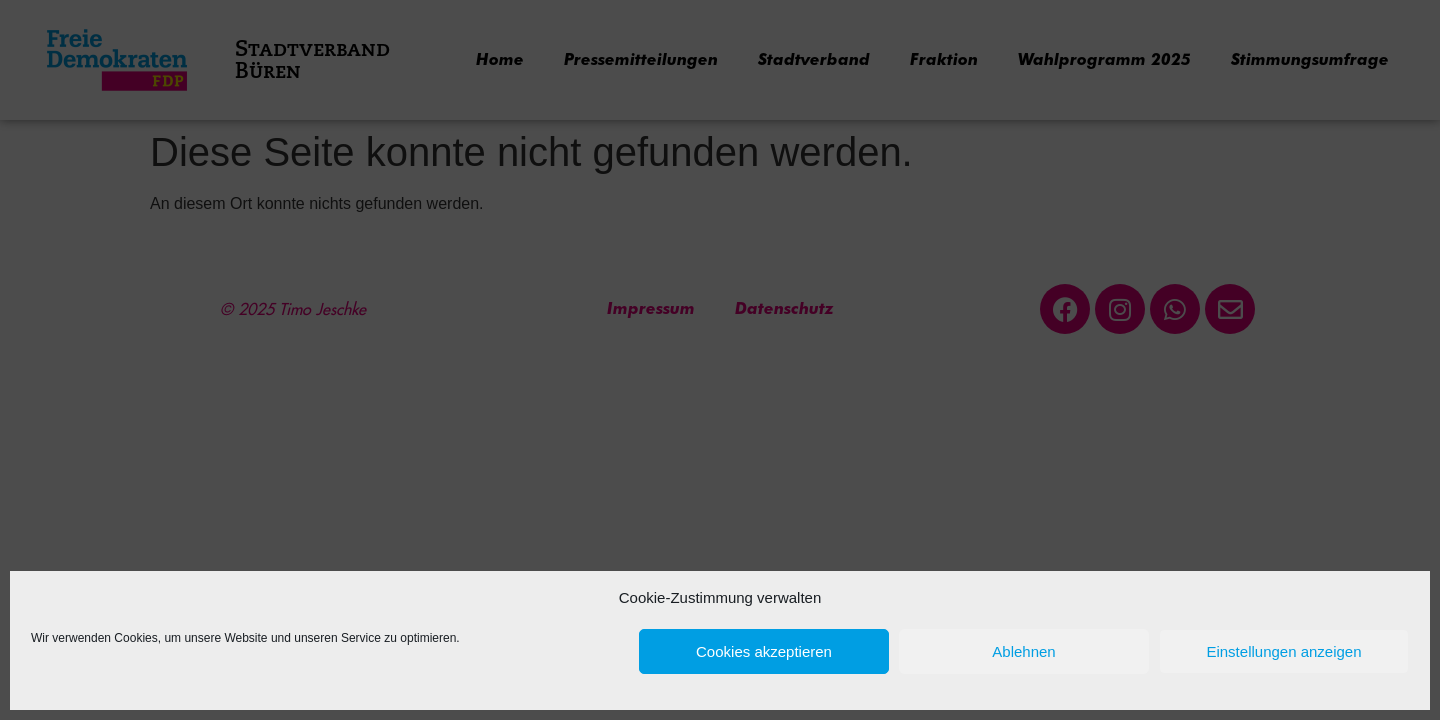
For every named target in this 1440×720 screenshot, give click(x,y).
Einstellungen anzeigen (1283, 651)
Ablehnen (1023, 651)
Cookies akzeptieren (764, 651)
